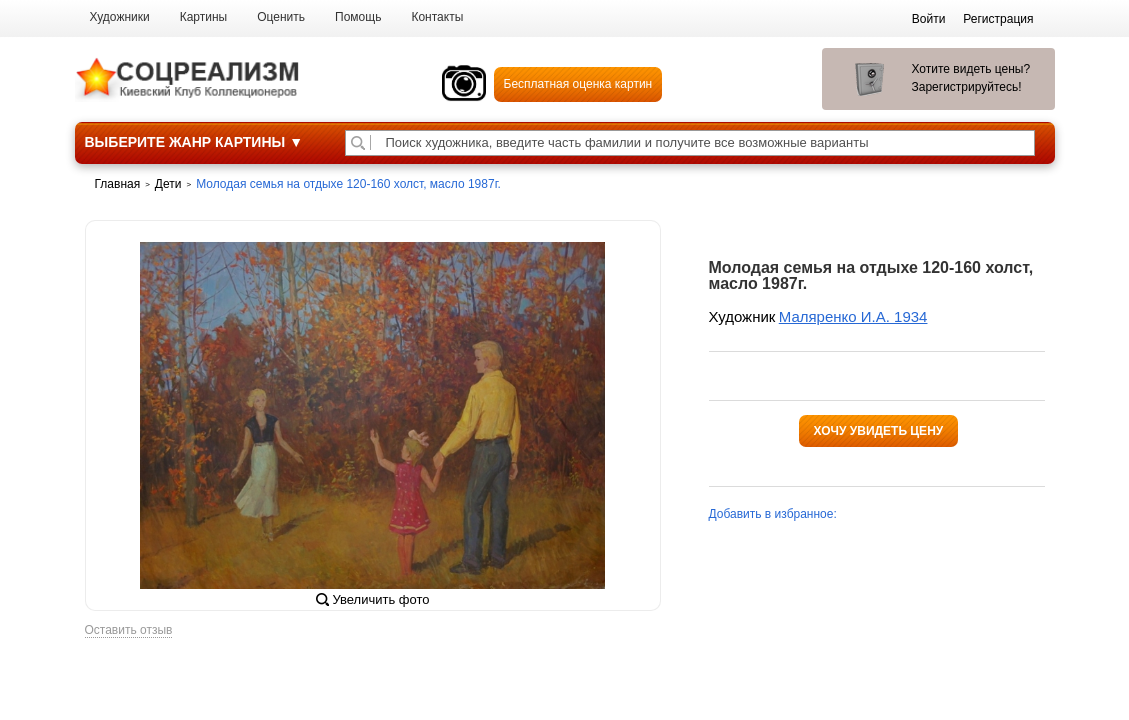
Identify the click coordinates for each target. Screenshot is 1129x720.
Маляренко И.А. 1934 (853, 316)
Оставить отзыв (129, 630)
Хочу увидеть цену (879, 431)
